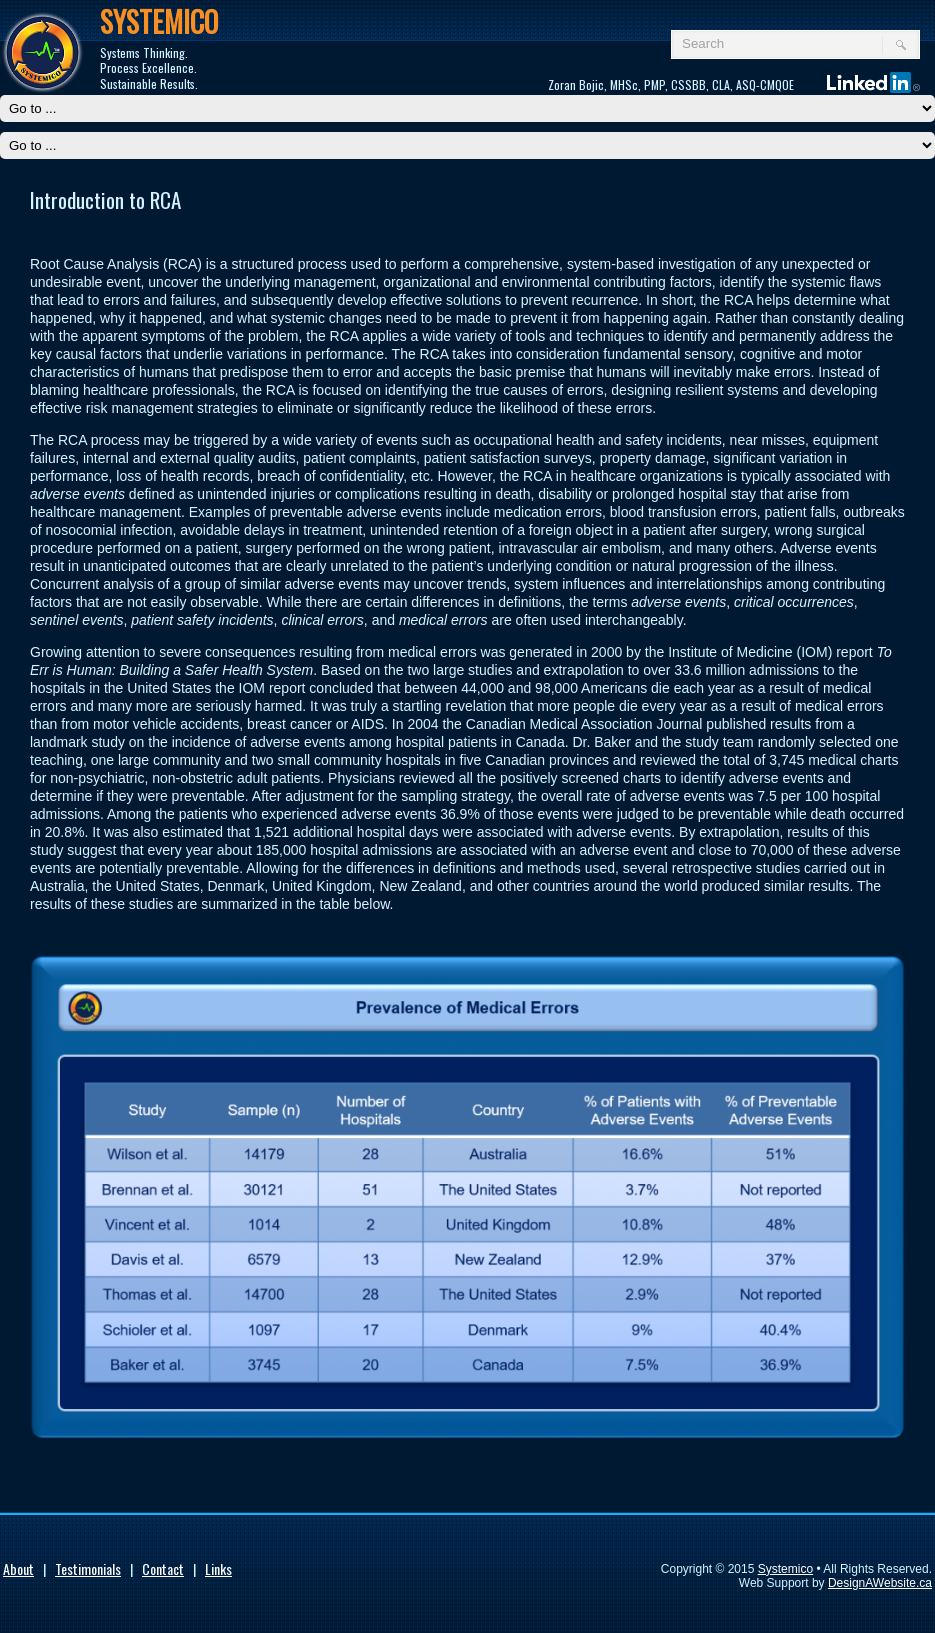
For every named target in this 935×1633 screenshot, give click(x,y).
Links (218, 1568)
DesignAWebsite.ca (880, 1583)
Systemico (785, 1569)
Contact (163, 1568)
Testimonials (88, 1568)
